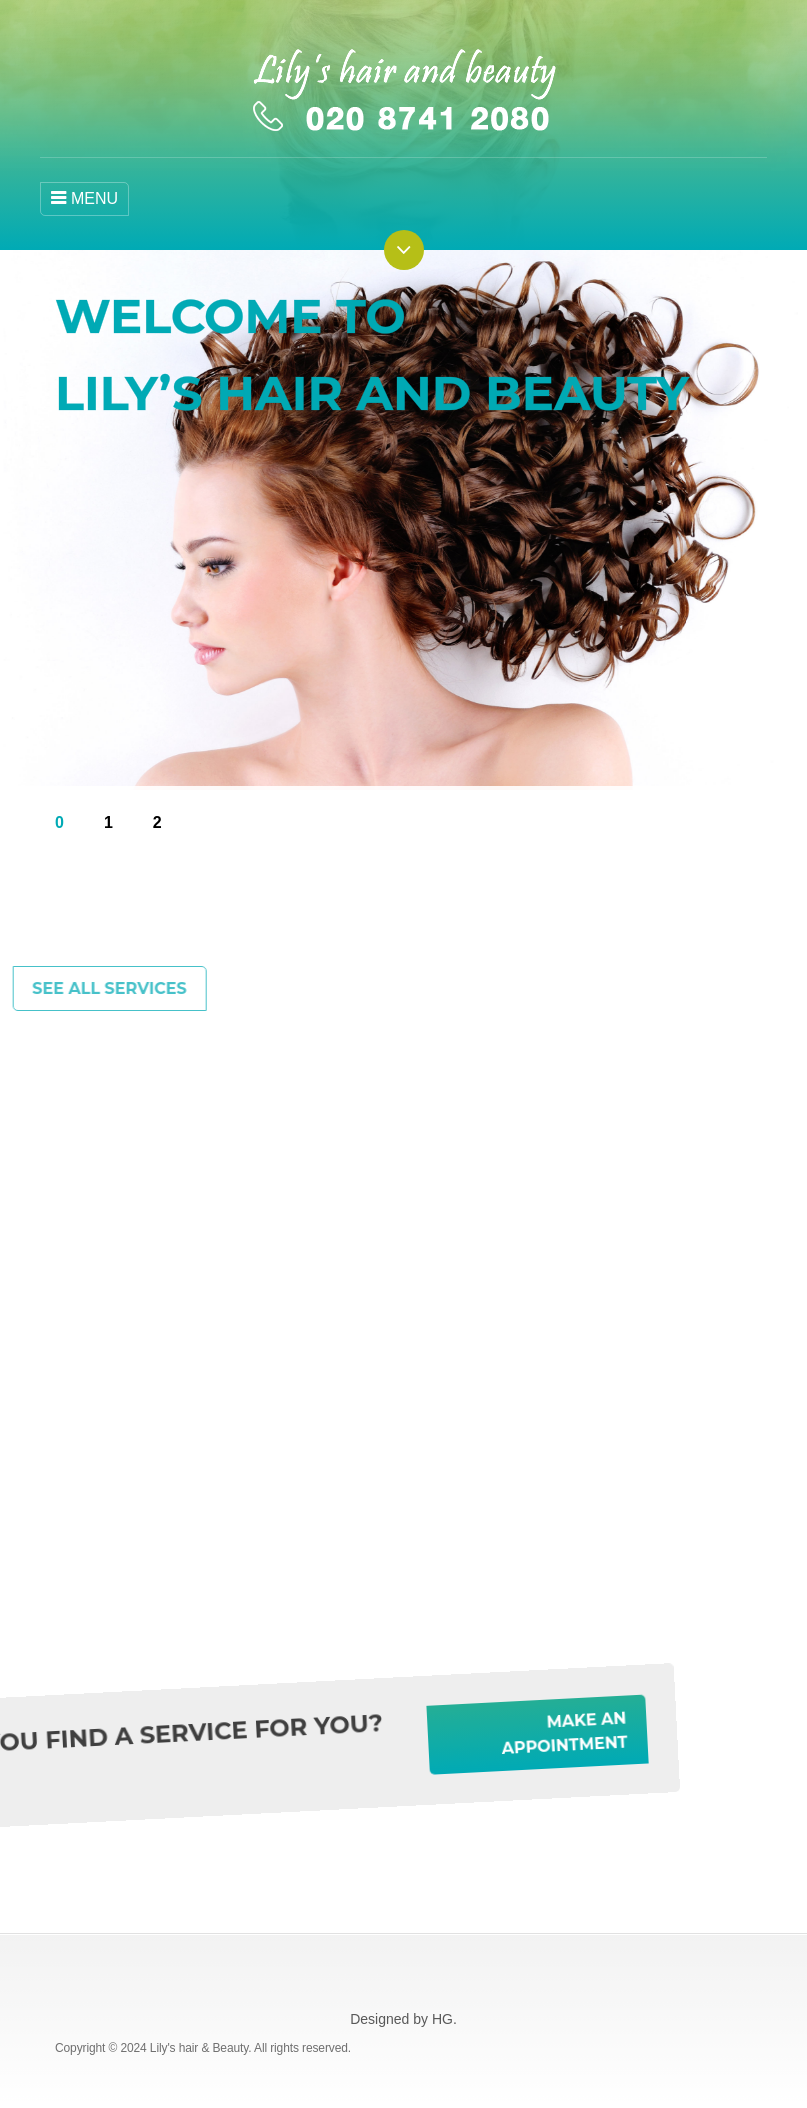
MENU (84, 198)
